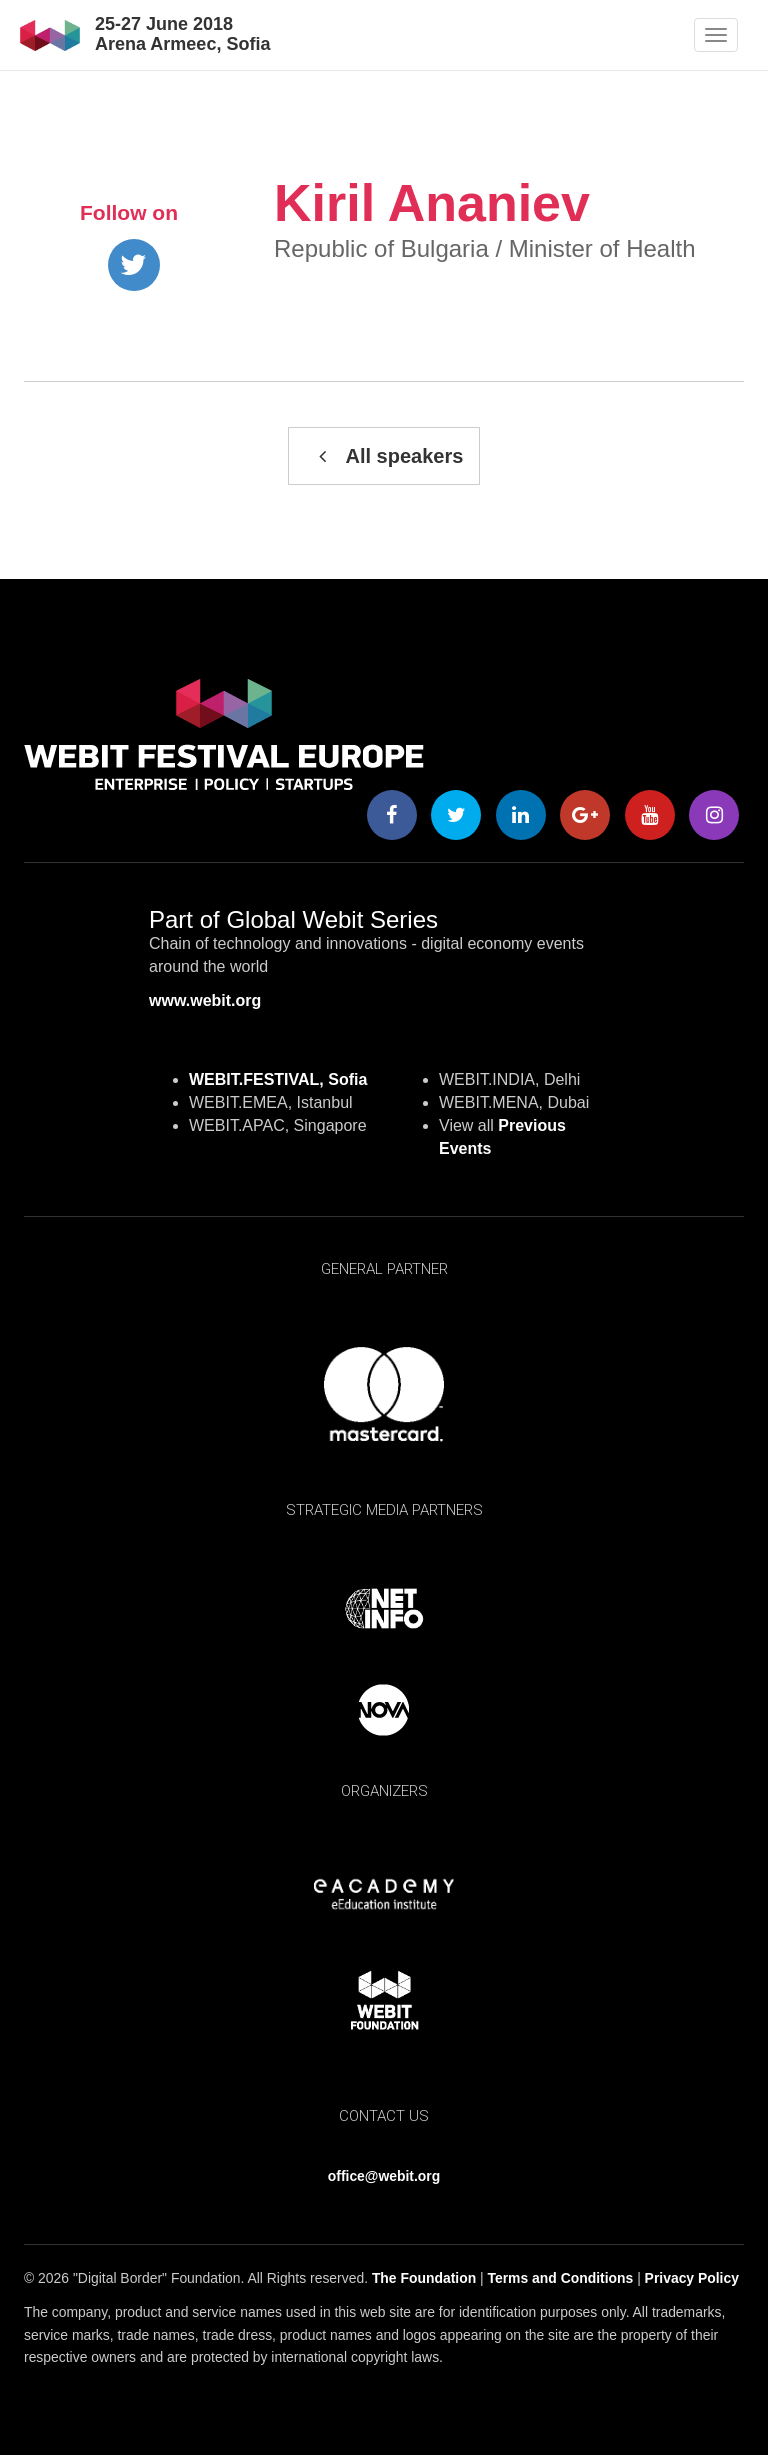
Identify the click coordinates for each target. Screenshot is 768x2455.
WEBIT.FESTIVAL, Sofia (278, 1079)
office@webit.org (384, 2176)
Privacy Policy (692, 2278)
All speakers (384, 456)
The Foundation (424, 2278)
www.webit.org (205, 1000)
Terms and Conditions (561, 2278)
